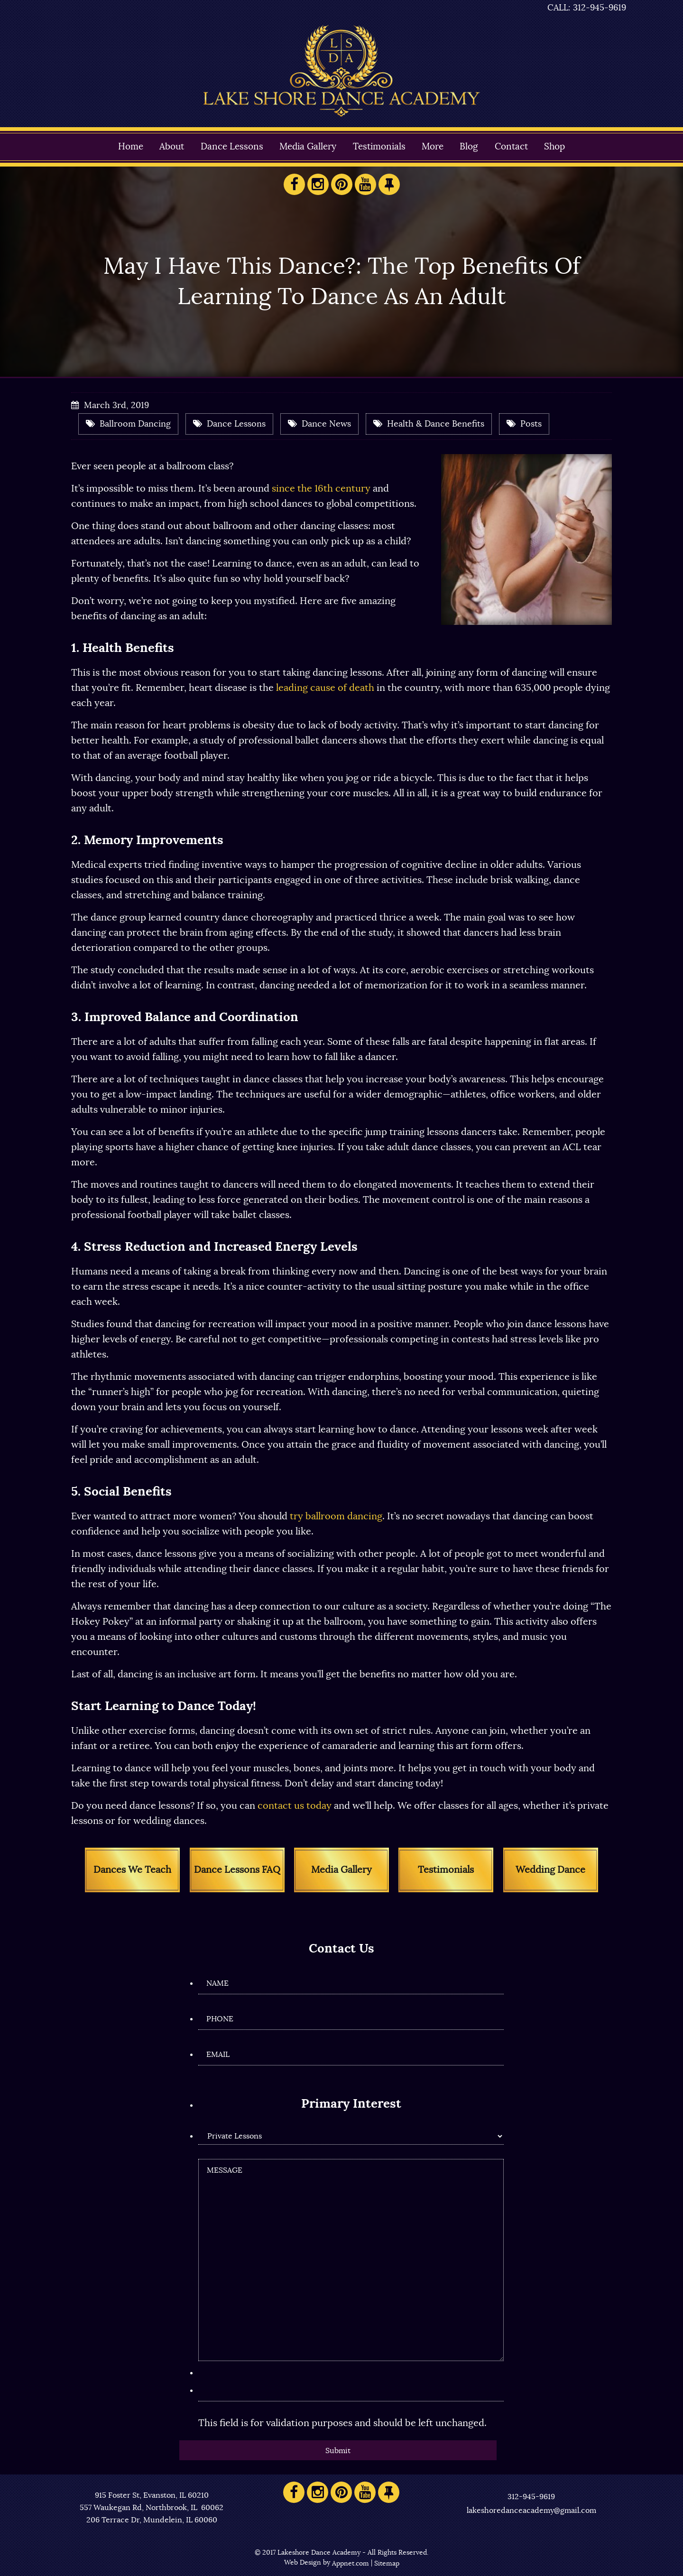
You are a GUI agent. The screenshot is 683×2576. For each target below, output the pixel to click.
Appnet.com (350, 2563)
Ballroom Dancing (128, 424)
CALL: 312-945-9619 (586, 8)
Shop (554, 146)
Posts (524, 424)
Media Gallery (307, 146)
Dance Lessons (232, 146)
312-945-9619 (531, 2497)
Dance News (319, 424)
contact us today (295, 1806)
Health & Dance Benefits (428, 424)
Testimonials (379, 146)
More (432, 146)
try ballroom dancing (336, 1516)
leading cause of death (325, 688)
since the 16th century (321, 488)
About (171, 146)
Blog (469, 146)
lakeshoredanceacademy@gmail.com (531, 2510)
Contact (511, 146)
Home (130, 146)
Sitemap (386, 2563)
